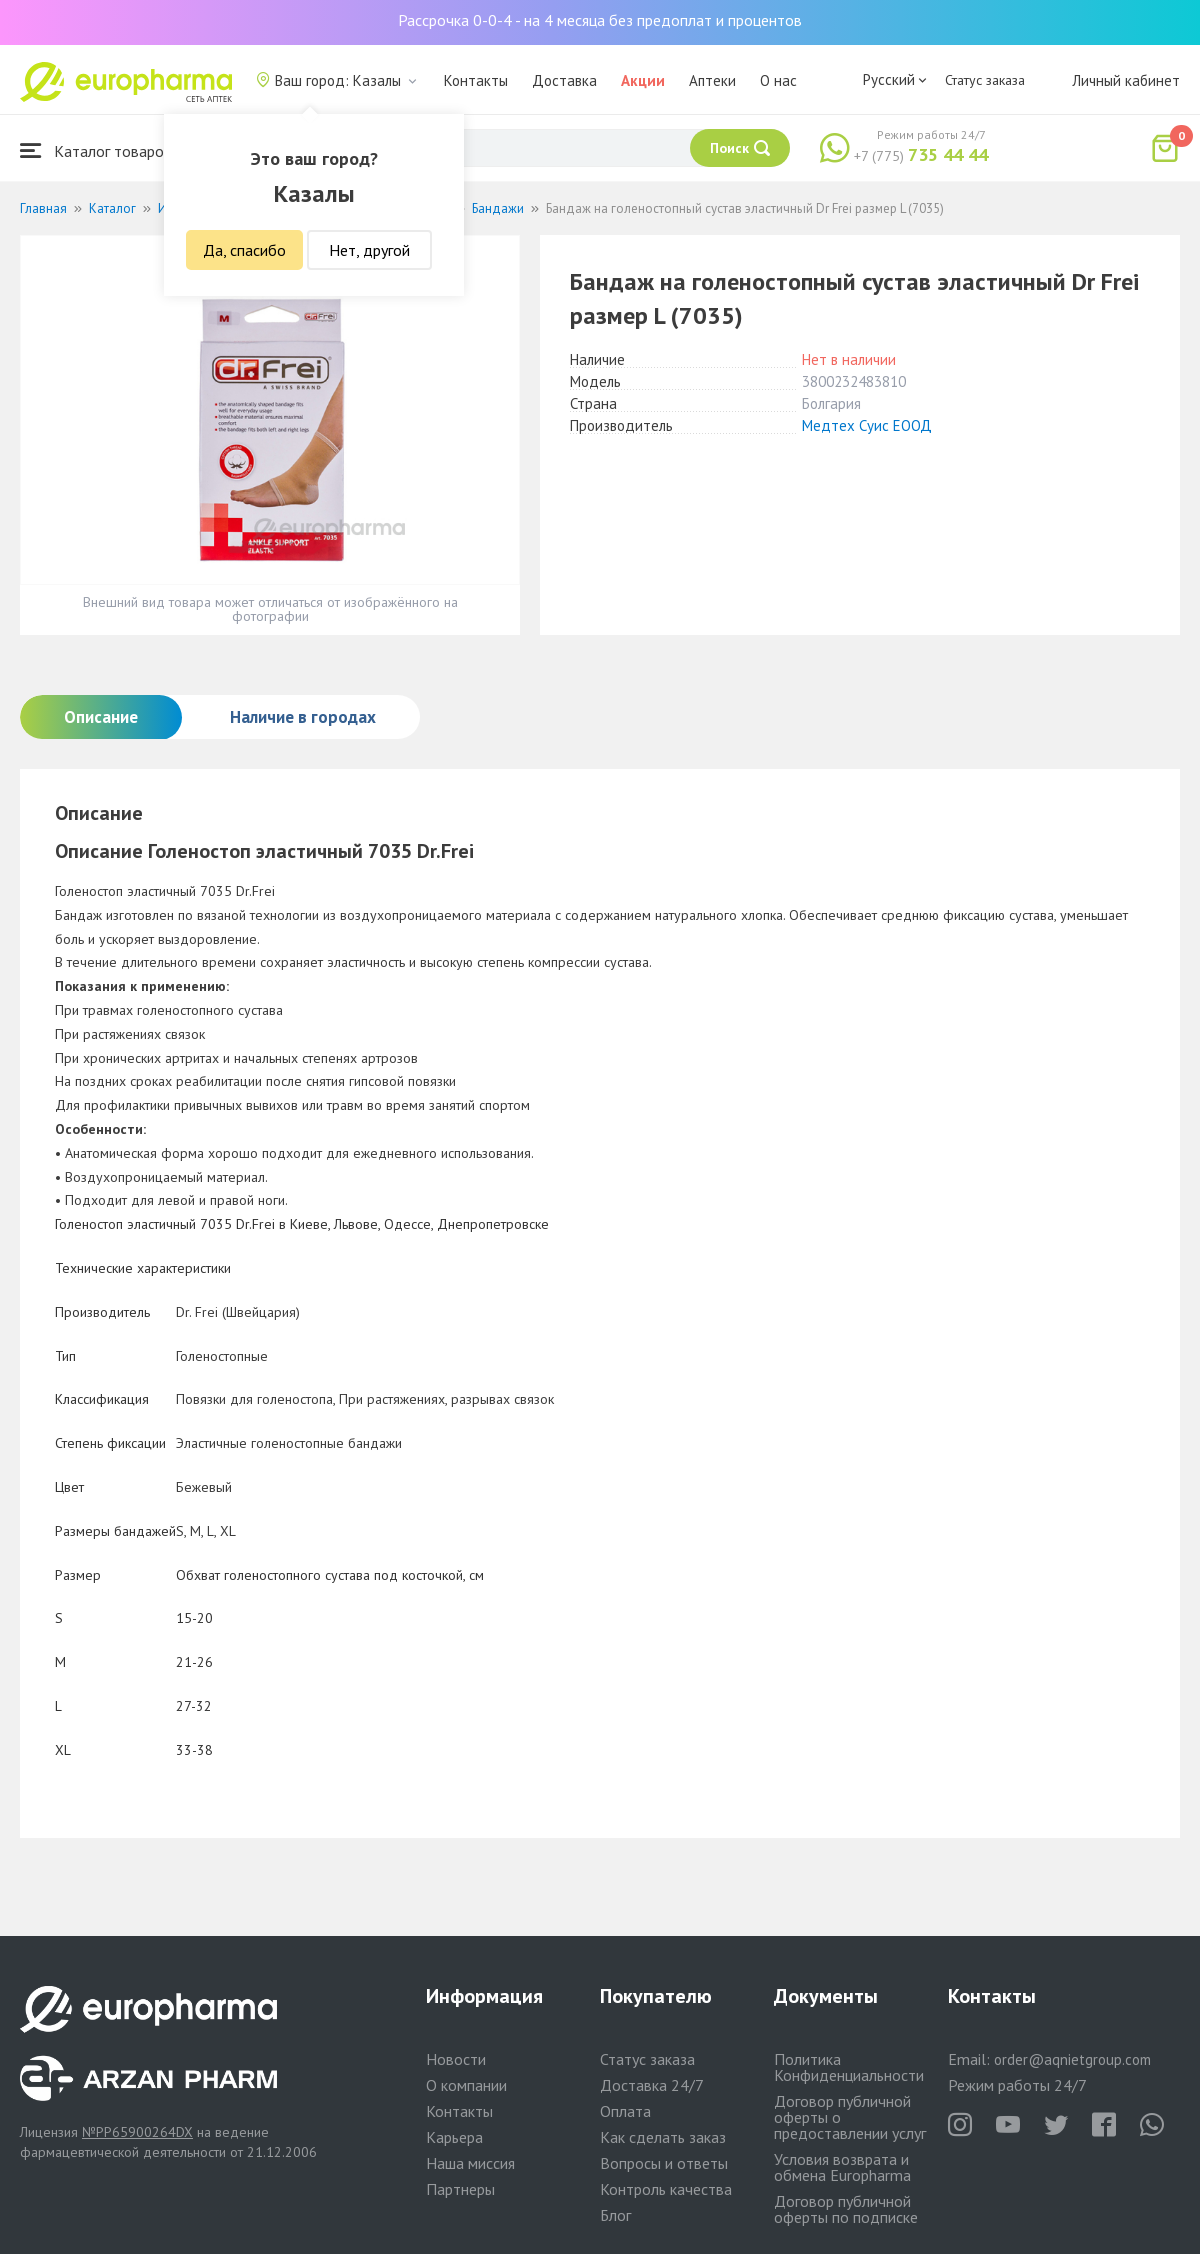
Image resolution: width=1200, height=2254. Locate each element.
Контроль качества (666, 2189)
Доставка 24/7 (652, 2085)
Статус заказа (985, 80)
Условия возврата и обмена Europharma (842, 2167)
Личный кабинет (1126, 80)
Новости (456, 2059)
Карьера (454, 2137)
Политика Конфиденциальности (849, 2067)
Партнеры (460, 2189)
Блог (615, 2215)
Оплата (625, 2111)
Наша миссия (470, 2163)
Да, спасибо (244, 250)
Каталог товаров (96, 150)
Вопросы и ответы (664, 2163)
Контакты (476, 80)
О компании (466, 2085)
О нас (778, 80)
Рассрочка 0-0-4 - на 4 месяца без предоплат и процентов (600, 20)
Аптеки (712, 80)
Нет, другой (369, 250)
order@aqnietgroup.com (1072, 2059)
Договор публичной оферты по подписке (846, 2209)
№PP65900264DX (137, 2132)
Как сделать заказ (663, 2137)
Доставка (564, 80)
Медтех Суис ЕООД (867, 425)
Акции (643, 80)
